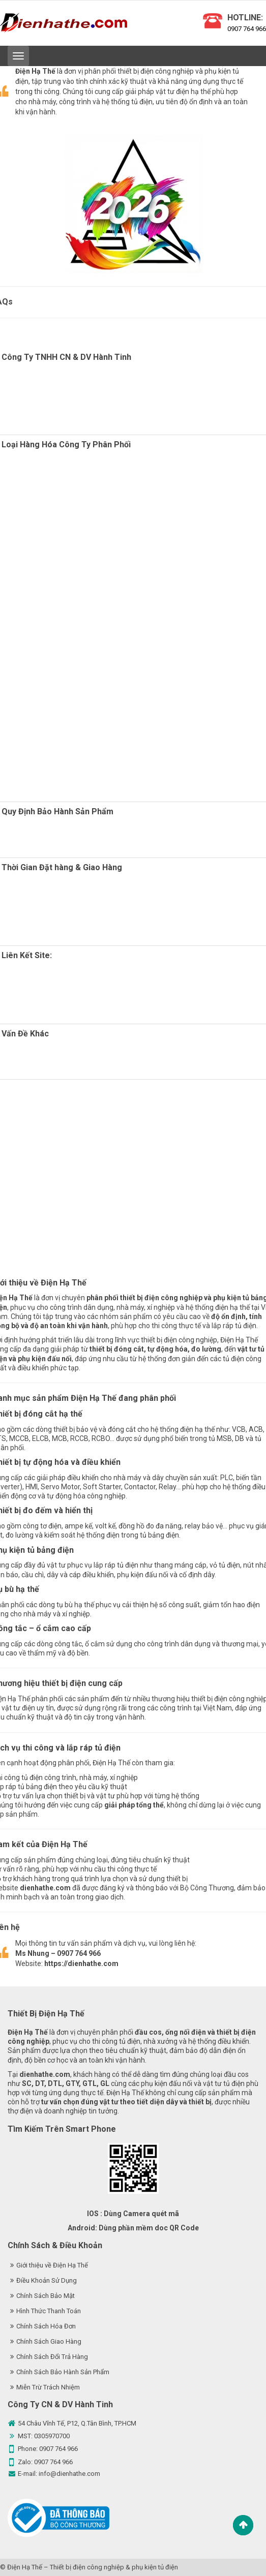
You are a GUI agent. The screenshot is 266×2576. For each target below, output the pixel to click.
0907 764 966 (246, 29)
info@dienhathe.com (69, 2473)
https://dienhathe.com (81, 1963)
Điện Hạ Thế (24, 2567)
